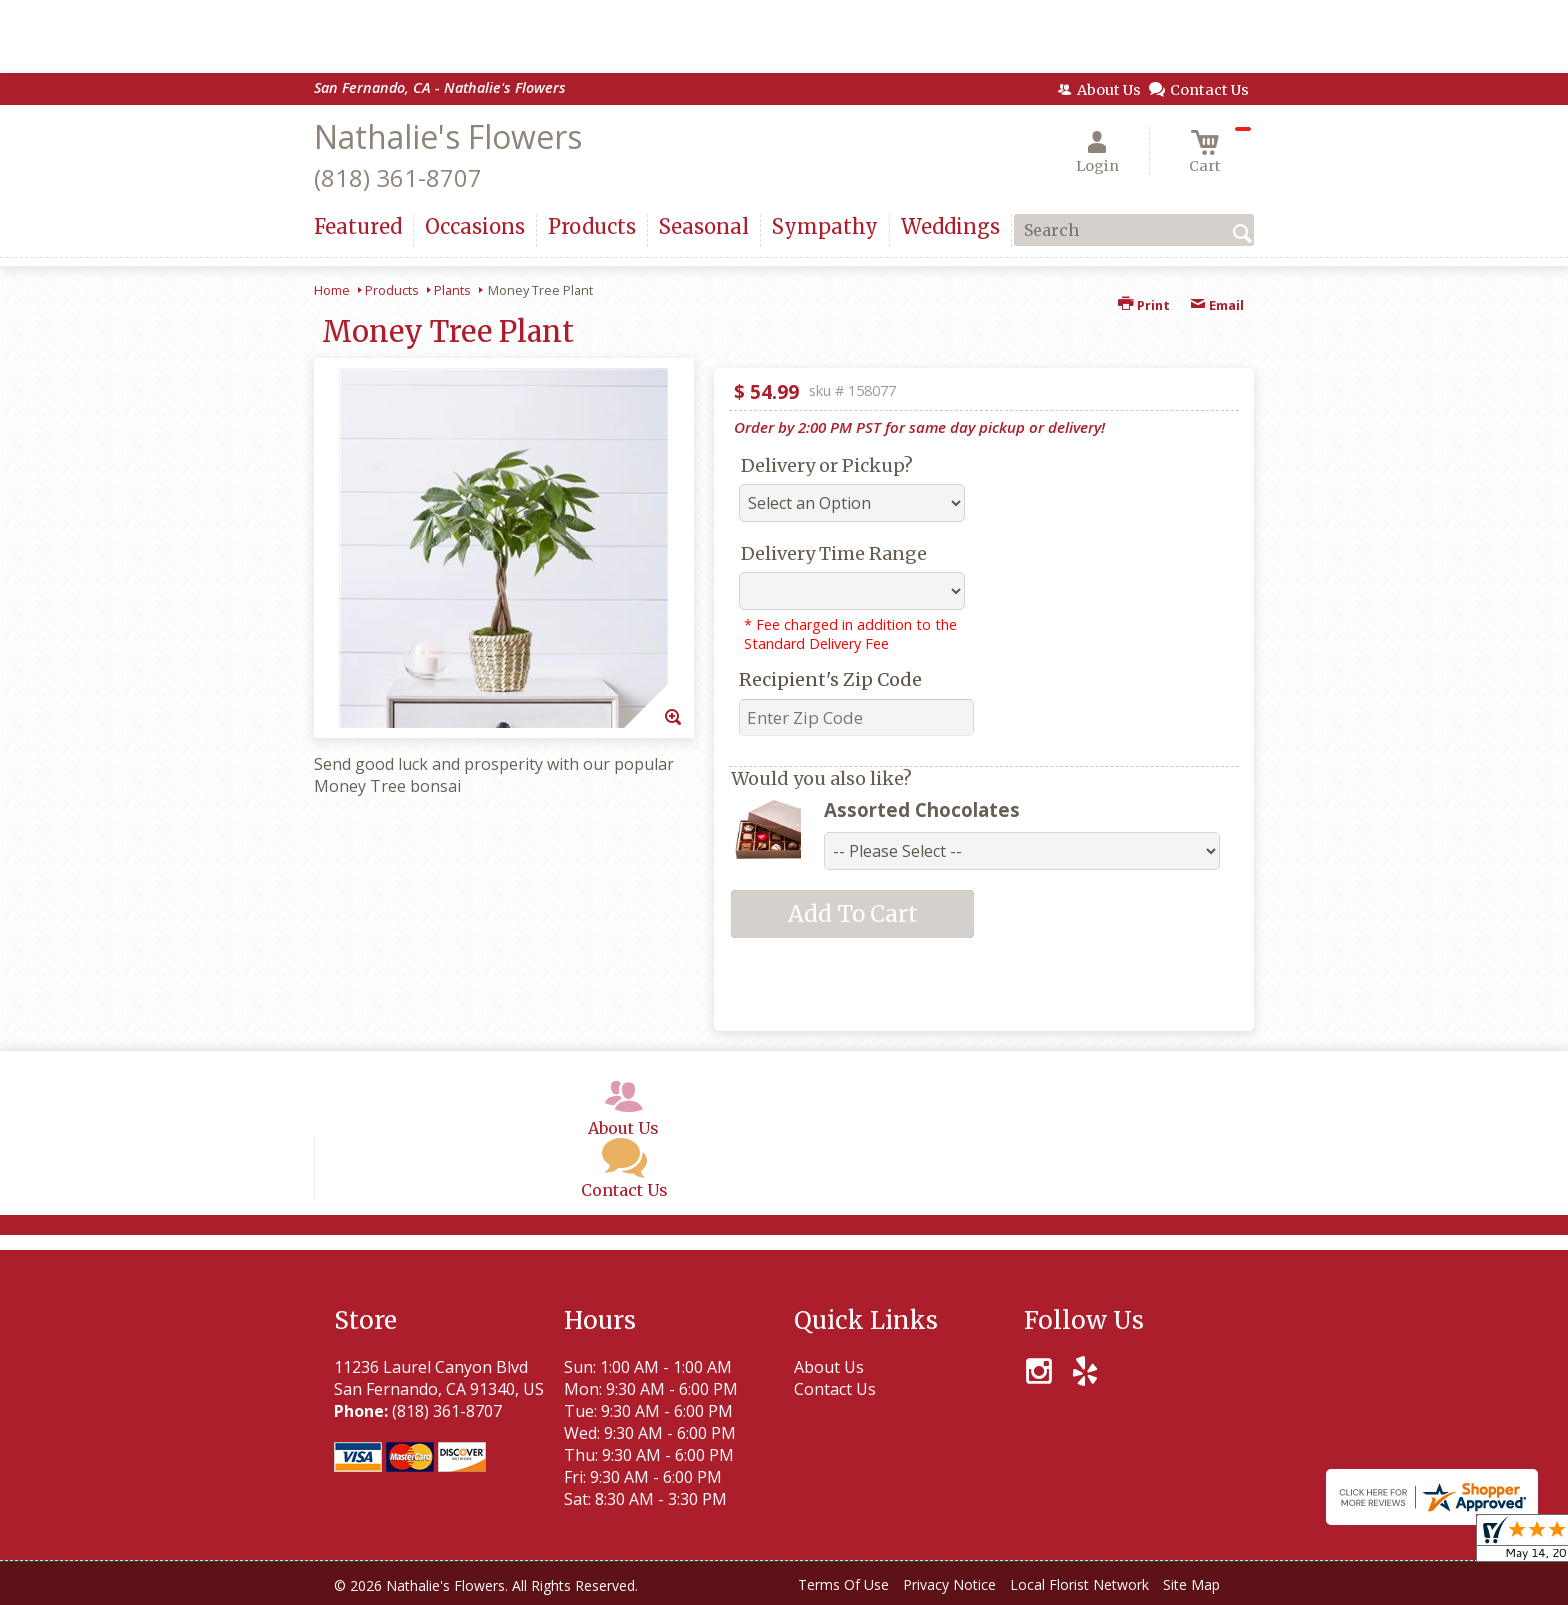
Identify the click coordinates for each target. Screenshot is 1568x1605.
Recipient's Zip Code (830, 679)
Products (392, 290)
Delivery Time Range (834, 553)
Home (332, 290)
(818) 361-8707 (398, 177)
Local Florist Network (1079, 1584)
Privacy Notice (949, 1584)
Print (1144, 305)
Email (1217, 305)
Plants (452, 290)
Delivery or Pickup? (827, 465)
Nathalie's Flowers (448, 136)
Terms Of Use (843, 1584)
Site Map (1191, 1584)
